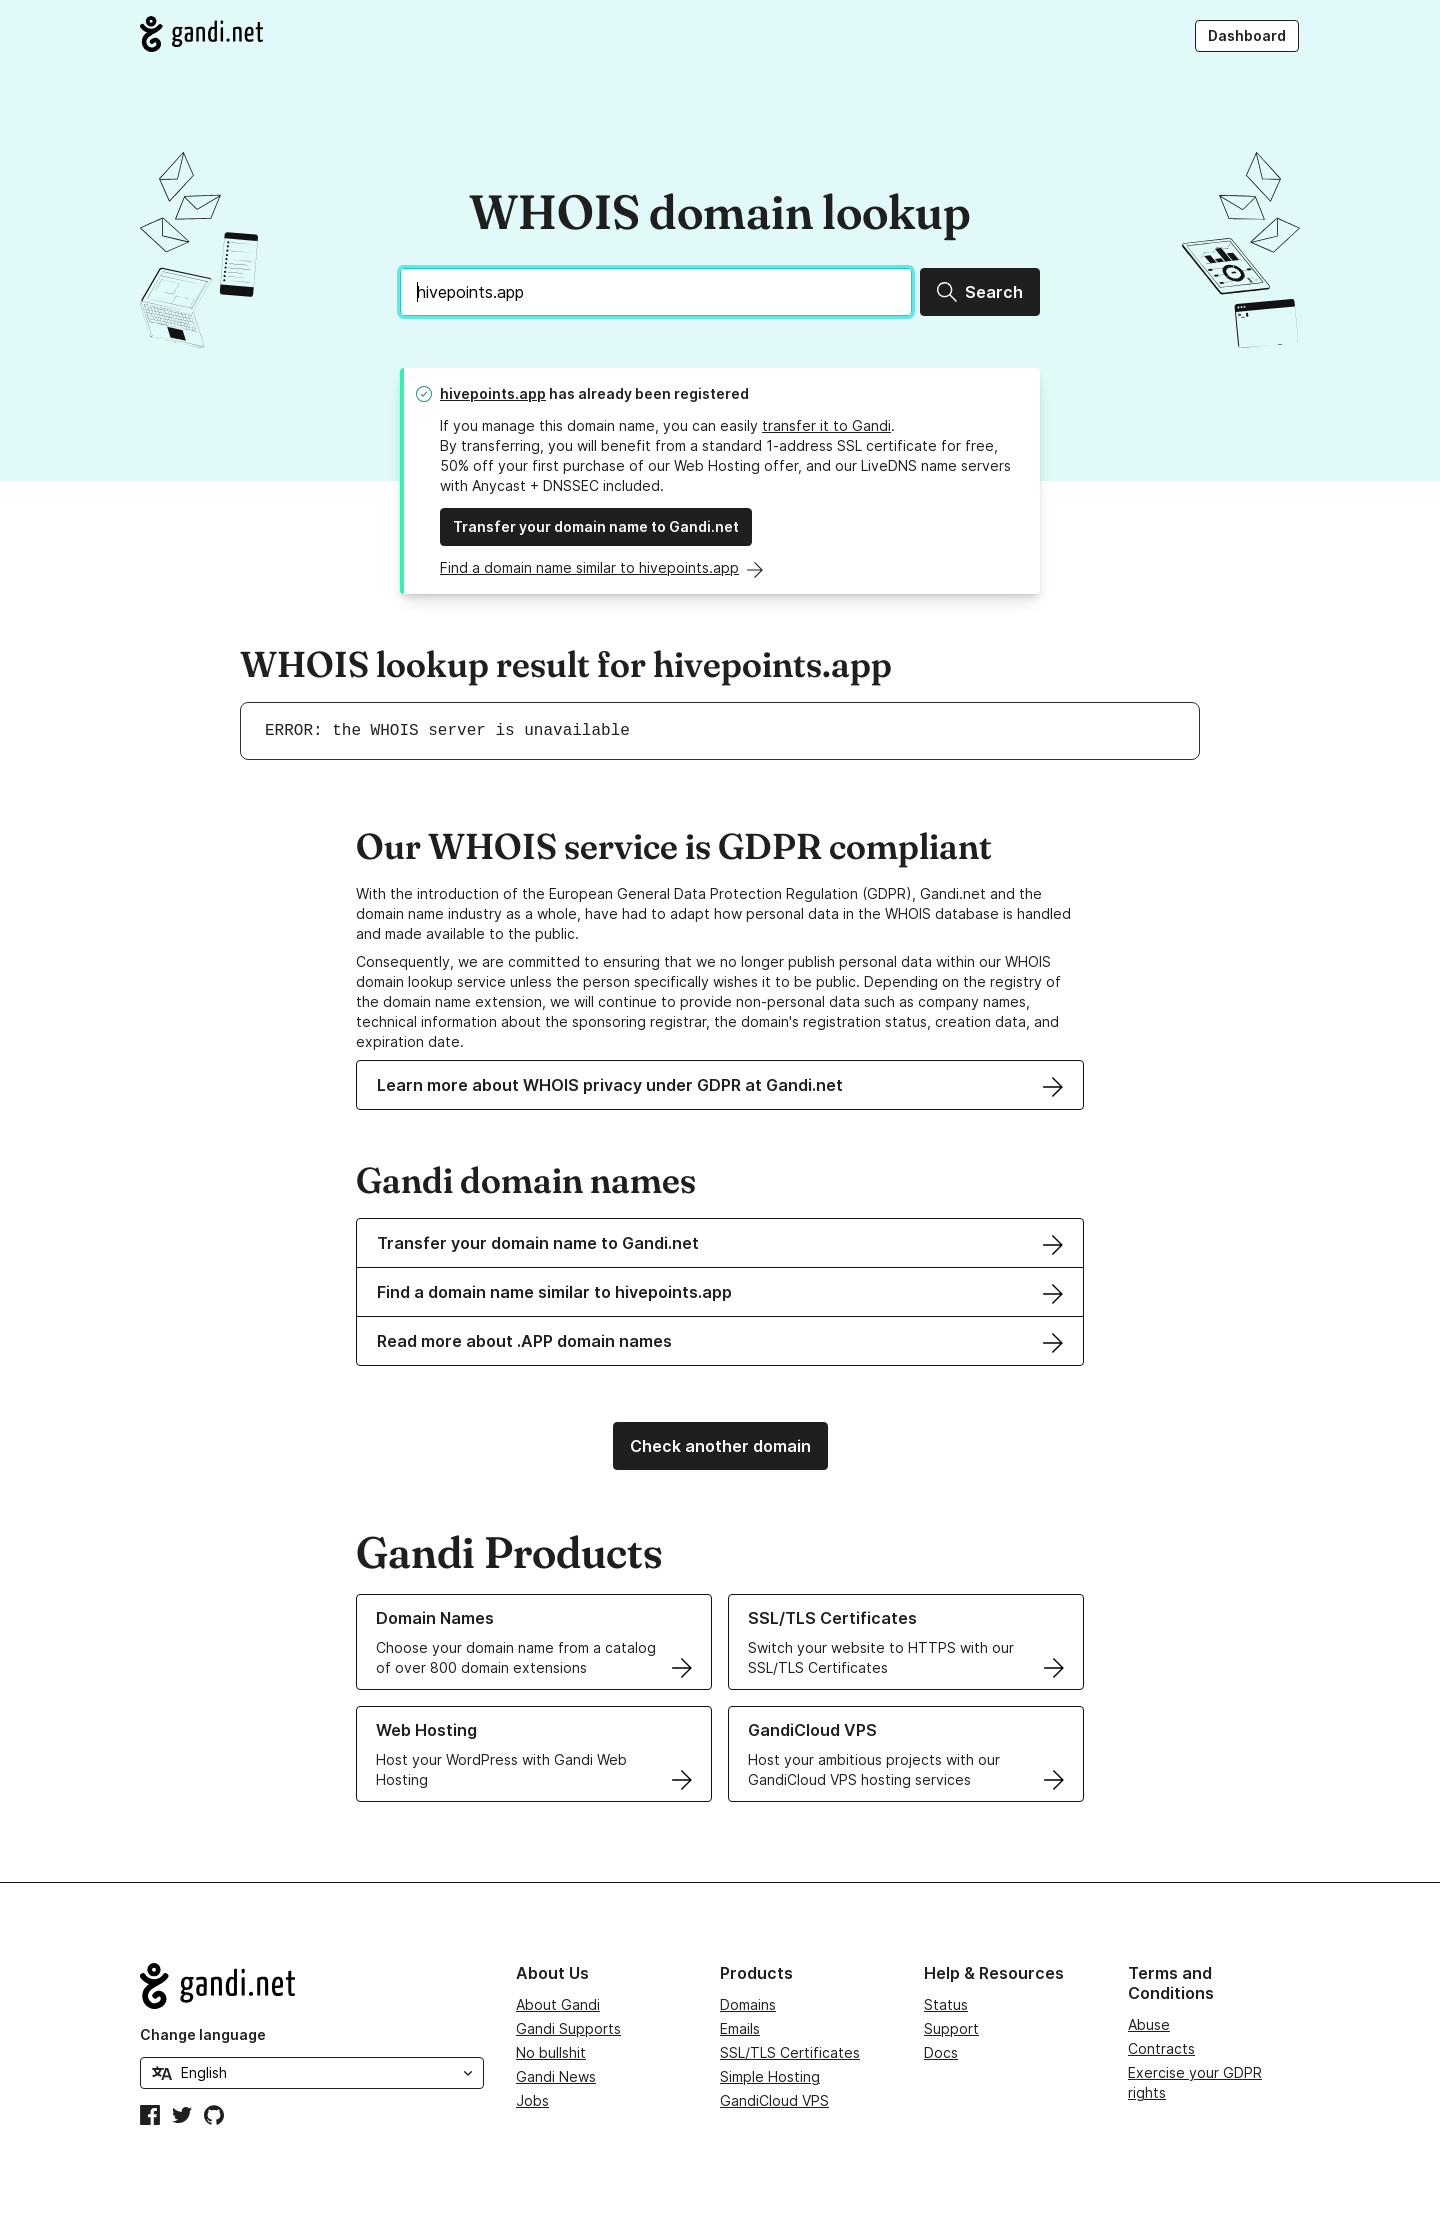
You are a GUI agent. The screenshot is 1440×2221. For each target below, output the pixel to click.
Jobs (532, 2100)
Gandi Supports (568, 2028)
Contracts (1161, 2048)
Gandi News (556, 2076)
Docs (941, 2052)
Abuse (1149, 2024)
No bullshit (551, 2052)
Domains (748, 2004)
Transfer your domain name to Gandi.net (596, 526)
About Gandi (558, 2004)
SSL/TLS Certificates (790, 2052)
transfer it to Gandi (826, 425)
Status (946, 2004)
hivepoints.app (493, 393)
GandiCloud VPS (774, 2100)
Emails (740, 2028)
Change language (203, 2034)
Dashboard (1247, 35)
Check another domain (720, 1446)
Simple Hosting (770, 2076)
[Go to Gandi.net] (201, 34)
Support (951, 2028)
